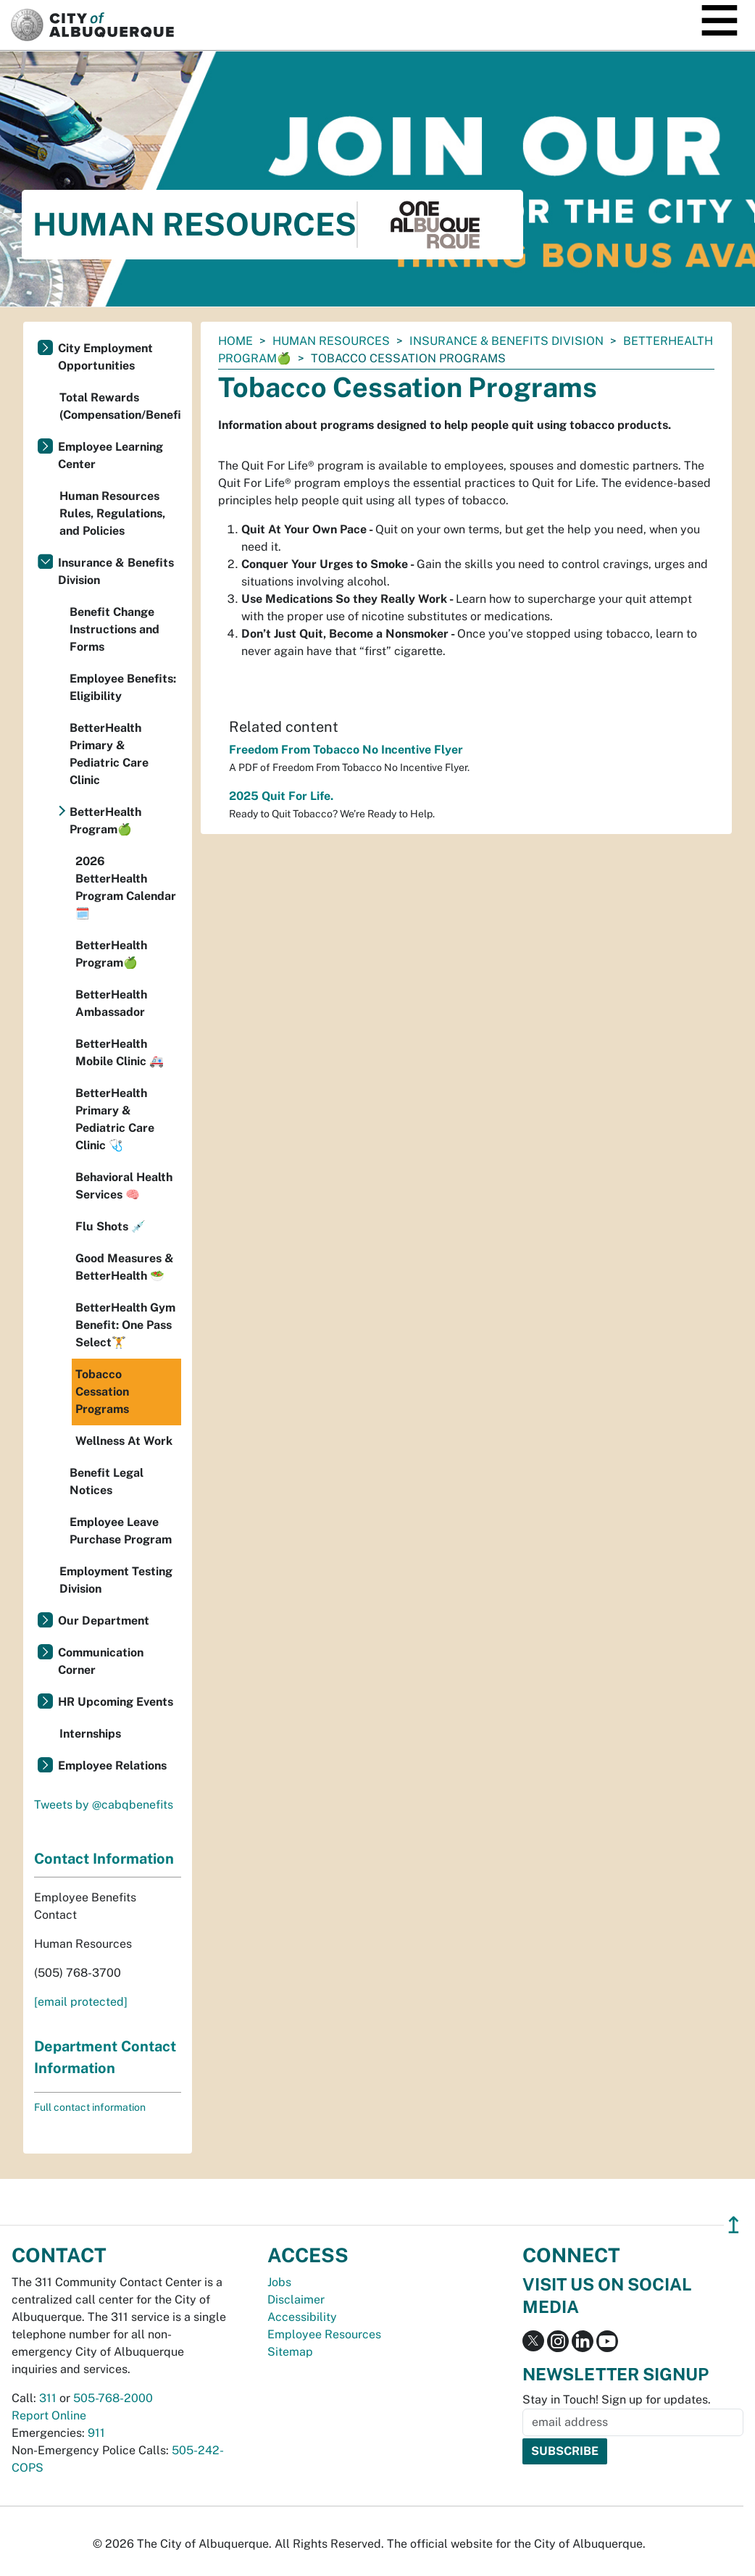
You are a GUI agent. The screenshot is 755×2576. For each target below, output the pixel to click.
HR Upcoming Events (115, 1702)
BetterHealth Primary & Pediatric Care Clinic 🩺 (114, 1119)
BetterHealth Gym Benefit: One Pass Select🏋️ (125, 1325)
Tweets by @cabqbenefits (103, 1805)
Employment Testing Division (115, 1580)
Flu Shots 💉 (110, 1226)
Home (235, 341)
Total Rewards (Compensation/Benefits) (120, 406)
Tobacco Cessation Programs (102, 1391)
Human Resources (331, 341)
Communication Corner (100, 1661)
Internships (90, 1734)
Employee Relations (112, 1765)
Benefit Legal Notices (106, 1481)
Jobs (279, 2282)
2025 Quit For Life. (281, 796)
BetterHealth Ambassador (111, 1003)
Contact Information (104, 1858)
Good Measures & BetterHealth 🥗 (124, 1267)
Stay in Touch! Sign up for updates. (616, 2399)
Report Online (49, 2415)
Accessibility (302, 2317)
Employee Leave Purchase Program (121, 1530)
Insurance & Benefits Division (506, 341)
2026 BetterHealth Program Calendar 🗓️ (125, 887)
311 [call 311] (48, 2398)
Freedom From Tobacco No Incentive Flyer (346, 749)
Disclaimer (296, 2299)
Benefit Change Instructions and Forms (114, 629)
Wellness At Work (123, 1441)
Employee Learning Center (110, 455)
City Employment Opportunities (105, 356)
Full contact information (90, 2107)
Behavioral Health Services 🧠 (123, 1185)
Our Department (103, 1620)
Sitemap (290, 2352)
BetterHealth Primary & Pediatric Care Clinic (109, 754)
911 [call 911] (96, 2433)
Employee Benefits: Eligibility (123, 687)
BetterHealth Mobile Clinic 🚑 (119, 1052)
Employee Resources (324, 2334)
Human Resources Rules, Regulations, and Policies (112, 513)
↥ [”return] (733, 2225)
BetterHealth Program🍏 (105, 820)
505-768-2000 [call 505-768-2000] (113, 2398)
